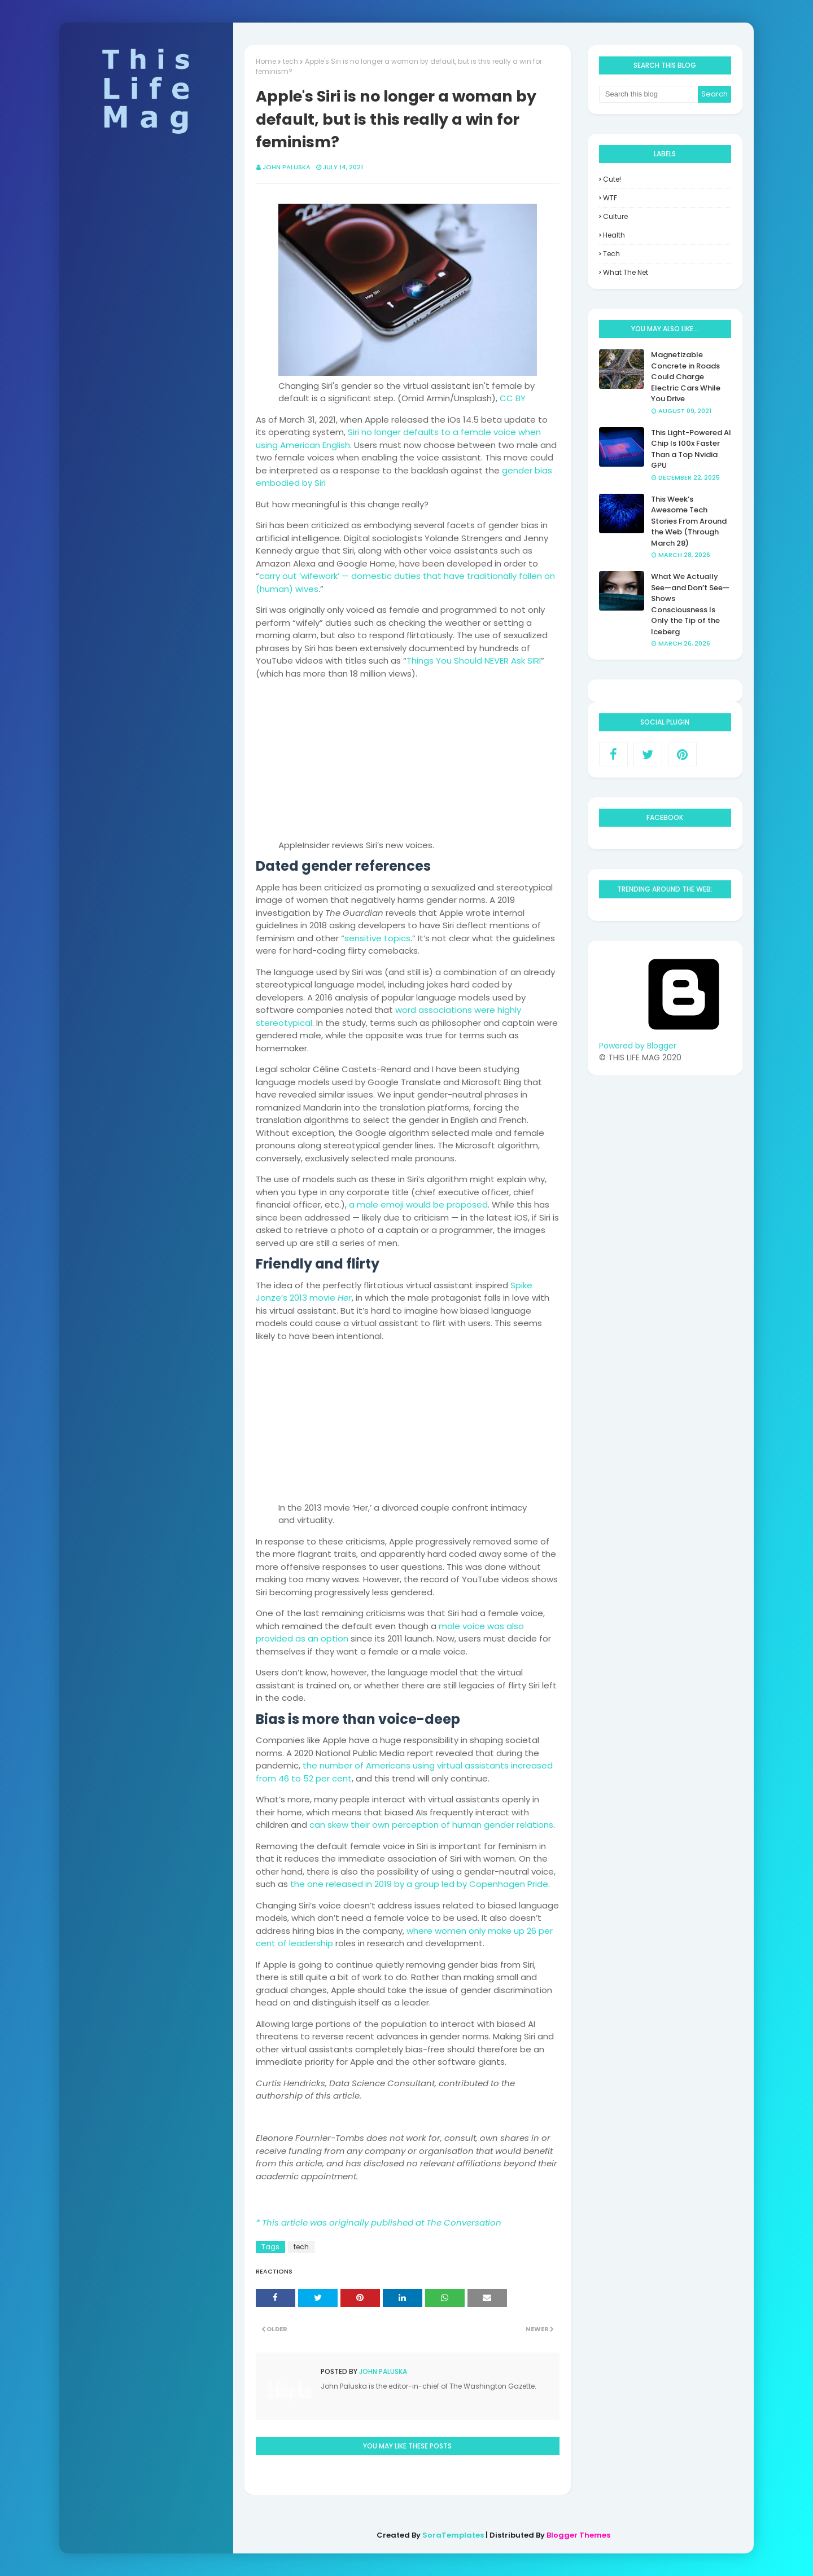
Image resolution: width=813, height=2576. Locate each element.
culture (615, 216)
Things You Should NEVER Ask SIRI (473, 660)
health (614, 235)
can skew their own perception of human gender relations (431, 1825)
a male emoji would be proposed (418, 1204)
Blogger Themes (578, 2535)
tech (290, 61)
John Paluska (287, 167)
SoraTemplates (453, 2535)
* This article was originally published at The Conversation (378, 2222)
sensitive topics (377, 938)
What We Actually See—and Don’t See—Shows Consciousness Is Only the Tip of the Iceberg (690, 604)
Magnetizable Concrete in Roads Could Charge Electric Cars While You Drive (685, 376)
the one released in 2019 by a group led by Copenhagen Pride (419, 1884)
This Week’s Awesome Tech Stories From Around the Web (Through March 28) (689, 521)
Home (266, 61)
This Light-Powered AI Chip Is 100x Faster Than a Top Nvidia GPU (691, 449)
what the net (625, 272)
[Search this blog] (648, 94)
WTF (610, 198)
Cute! (612, 179)
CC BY (513, 398)
